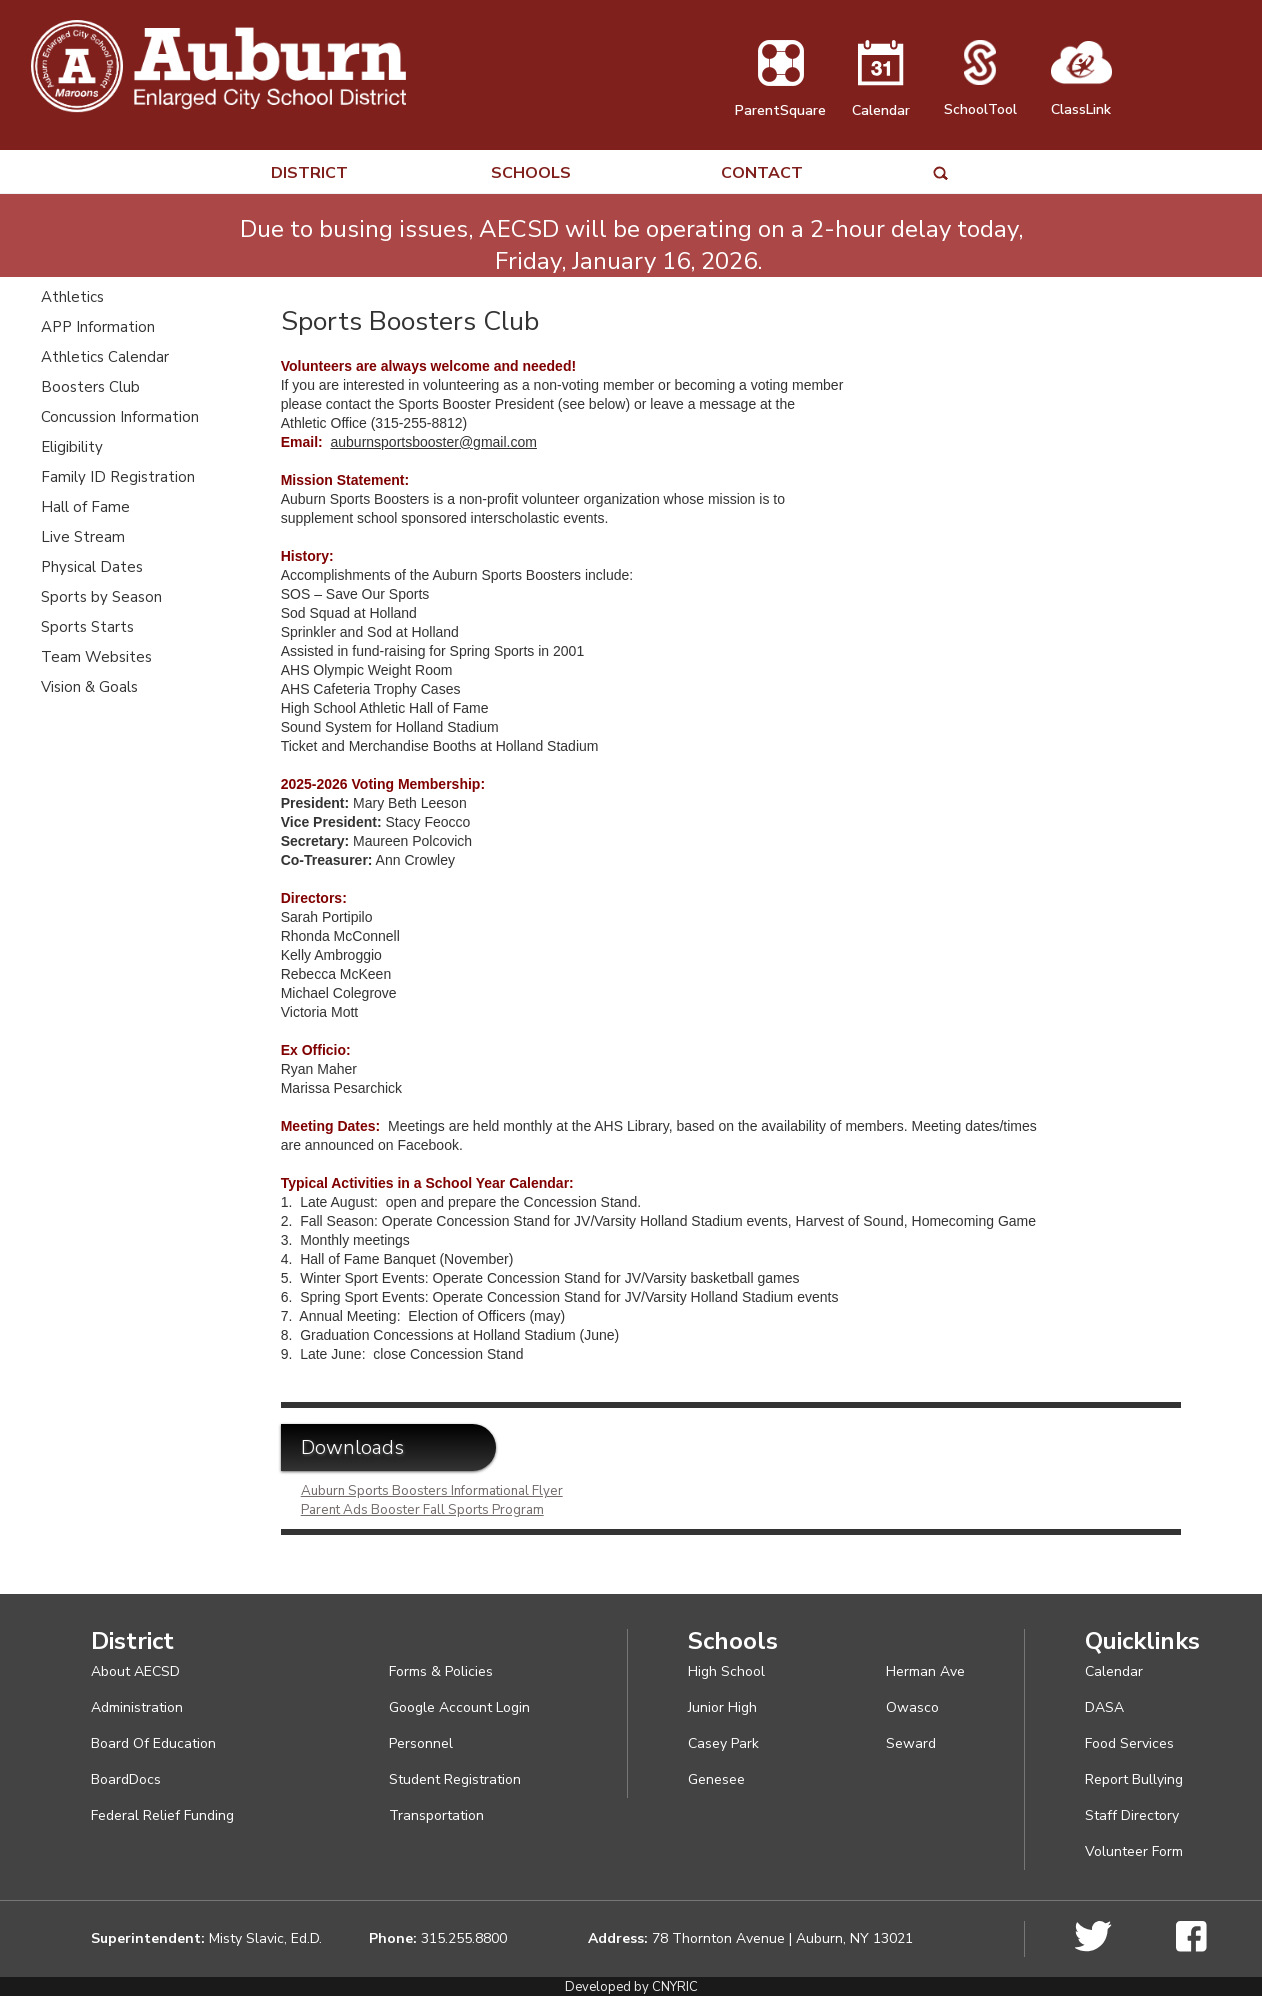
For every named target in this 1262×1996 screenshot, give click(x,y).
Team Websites (96, 657)
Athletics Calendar (105, 357)
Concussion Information (120, 417)
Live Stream (83, 537)
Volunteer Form (1134, 1851)
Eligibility (72, 447)
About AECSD (135, 1671)
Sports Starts (87, 627)
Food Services (1129, 1743)
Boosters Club (90, 387)
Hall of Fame (85, 507)
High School (726, 1671)
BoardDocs (126, 1779)
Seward (911, 1743)
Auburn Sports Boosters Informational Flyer (432, 1491)
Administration (137, 1707)
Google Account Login (459, 1707)
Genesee (716, 1779)
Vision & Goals (89, 687)
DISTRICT (309, 173)
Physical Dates (92, 567)
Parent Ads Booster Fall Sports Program (422, 1510)
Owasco (912, 1707)
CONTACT (762, 173)
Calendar (881, 101)
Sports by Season (101, 597)
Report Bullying (1134, 1779)
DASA (1104, 1707)
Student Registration (455, 1779)
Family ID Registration (118, 477)
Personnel (421, 1743)
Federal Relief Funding (162, 1815)
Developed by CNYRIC (631, 1987)
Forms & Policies (441, 1671)
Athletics (72, 297)
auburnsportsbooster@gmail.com (433, 442)
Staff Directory (1132, 1815)
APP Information (98, 327)
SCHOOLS (531, 173)
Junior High (722, 1707)
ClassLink (1081, 100)
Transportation (436, 1815)
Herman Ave (925, 1671)
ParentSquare (780, 101)
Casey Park (723, 1743)
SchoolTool (980, 100)
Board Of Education (153, 1743)
